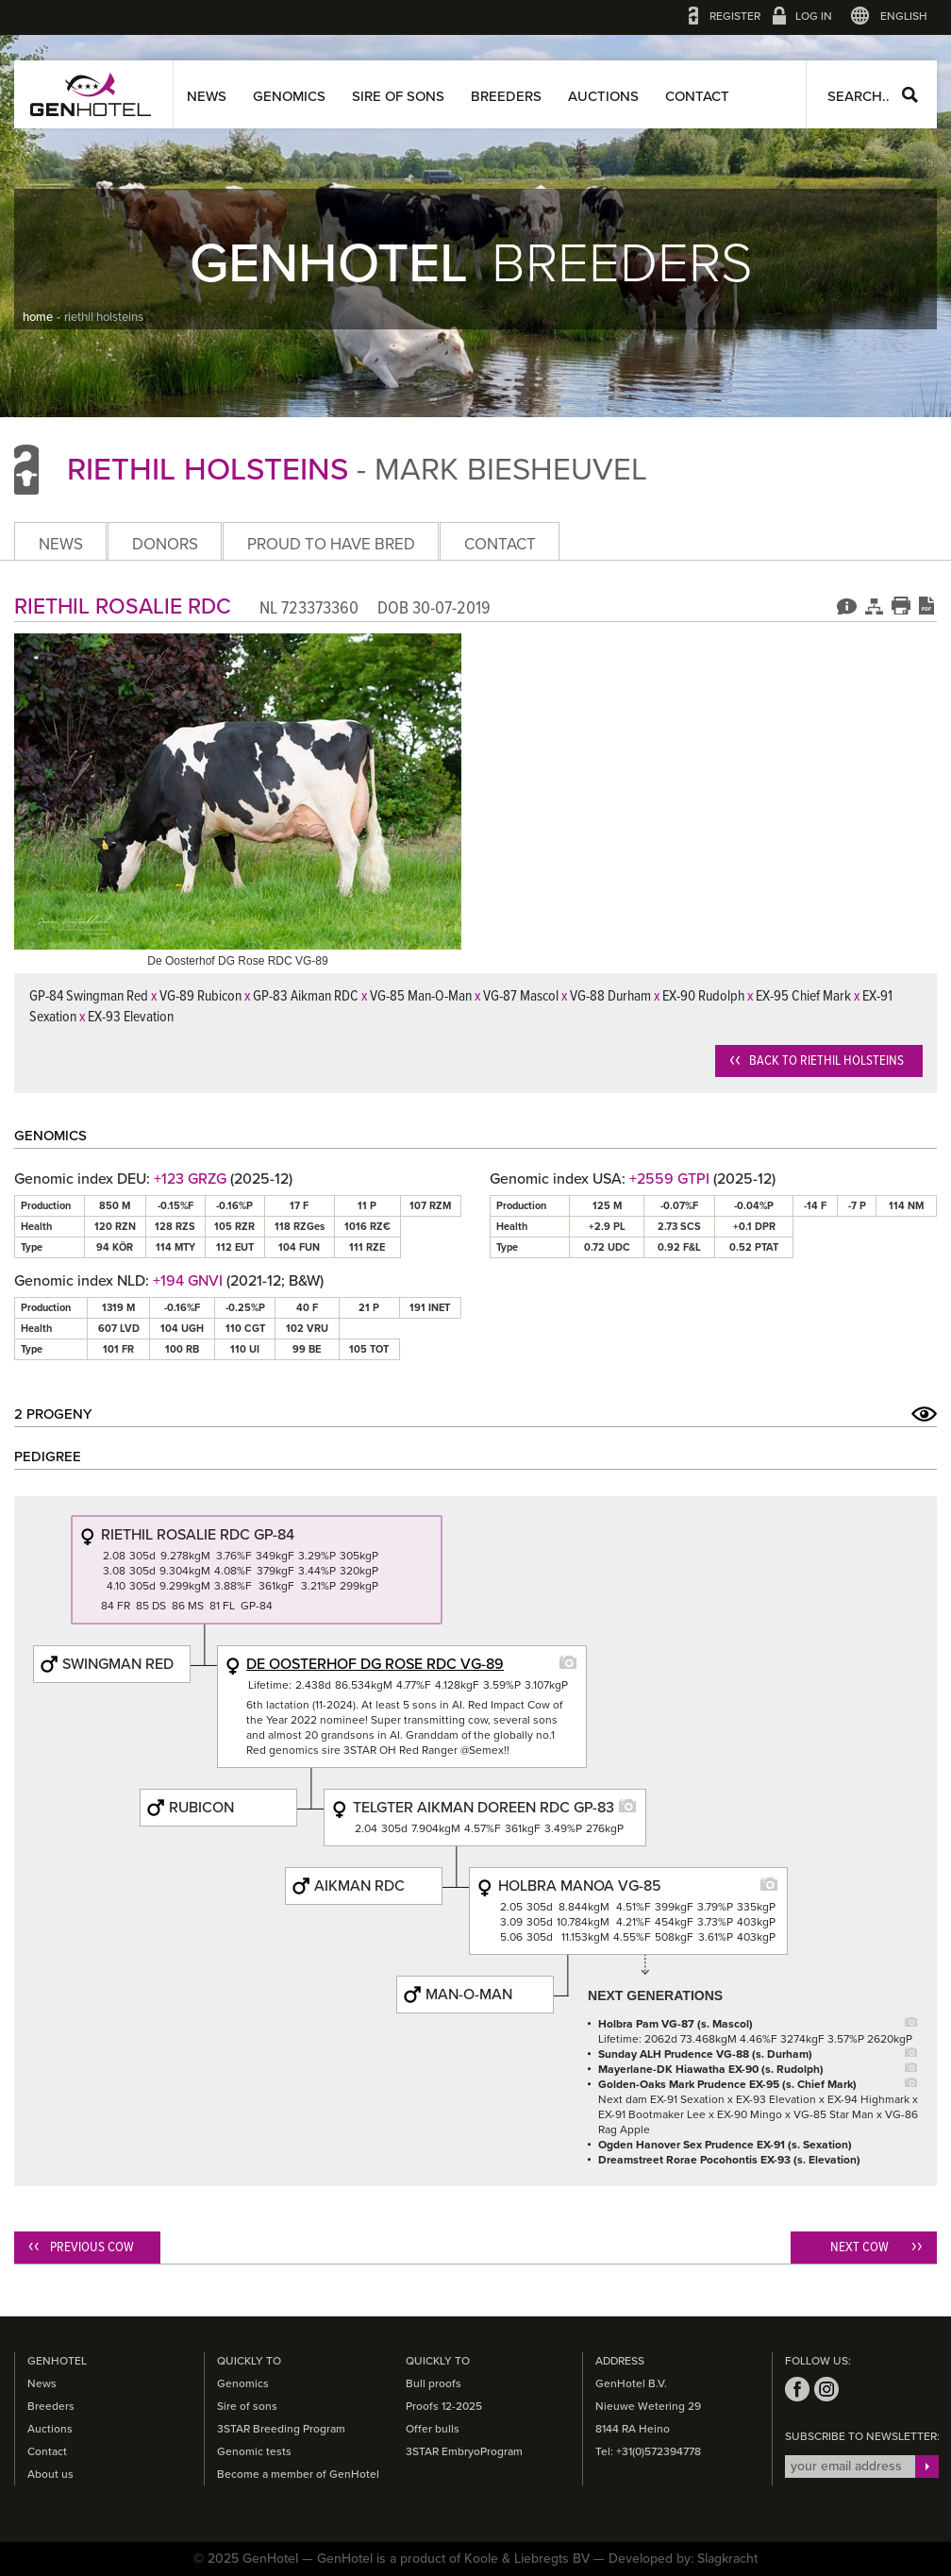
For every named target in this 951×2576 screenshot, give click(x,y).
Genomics (289, 96)
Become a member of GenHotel (298, 2474)
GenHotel (90, 94)
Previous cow (92, 2247)
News (206, 96)
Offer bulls (432, 2428)
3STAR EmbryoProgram (464, 2451)
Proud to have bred (331, 544)
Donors (165, 544)
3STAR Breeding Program (281, 2428)
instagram (826, 2389)
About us (50, 2474)
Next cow (859, 2247)
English (903, 16)
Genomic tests (254, 2451)
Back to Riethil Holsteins (826, 1061)
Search (910, 95)
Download (926, 605)
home (38, 317)
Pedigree (874, 605)
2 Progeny (53, 1414)
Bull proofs (433, 2383)
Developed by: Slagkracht (683, 2559)
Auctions (603, 96)
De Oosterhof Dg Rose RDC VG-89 (375, 1664)
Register (734, 16)
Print (901, 605)
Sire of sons (398, 96)
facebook (797, 2389)
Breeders (506, 96)
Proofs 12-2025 (444, 2406)
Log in (813, 16)
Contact (697, 96)
